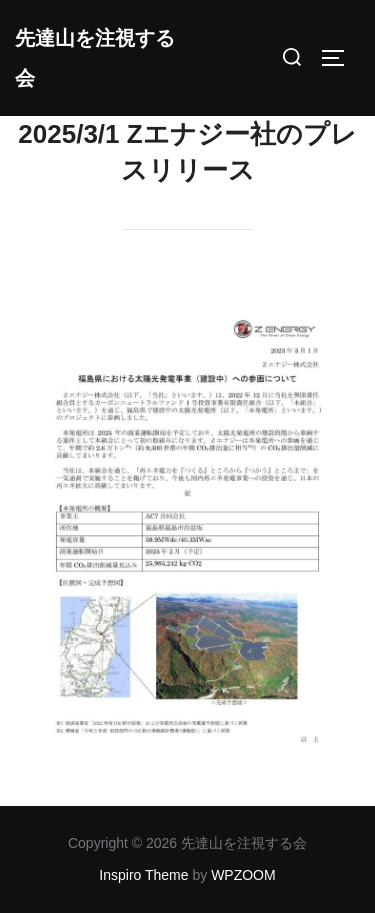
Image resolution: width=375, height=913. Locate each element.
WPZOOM (243, 875)
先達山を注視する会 (95, 58)
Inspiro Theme (143, 875)
